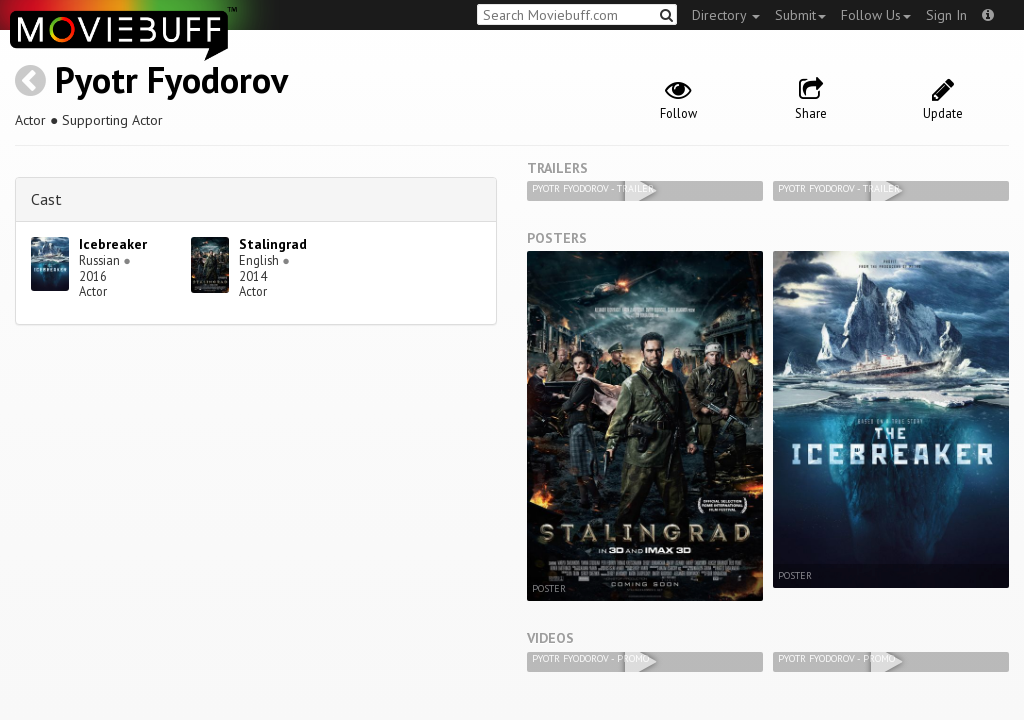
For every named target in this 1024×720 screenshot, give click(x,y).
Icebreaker (113, 244)
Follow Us (876, 15)
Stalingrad (273, 244)
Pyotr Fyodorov (171, 79)
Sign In (946, 15)
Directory (726, 15)
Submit (800, 15)
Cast (46, 199)
